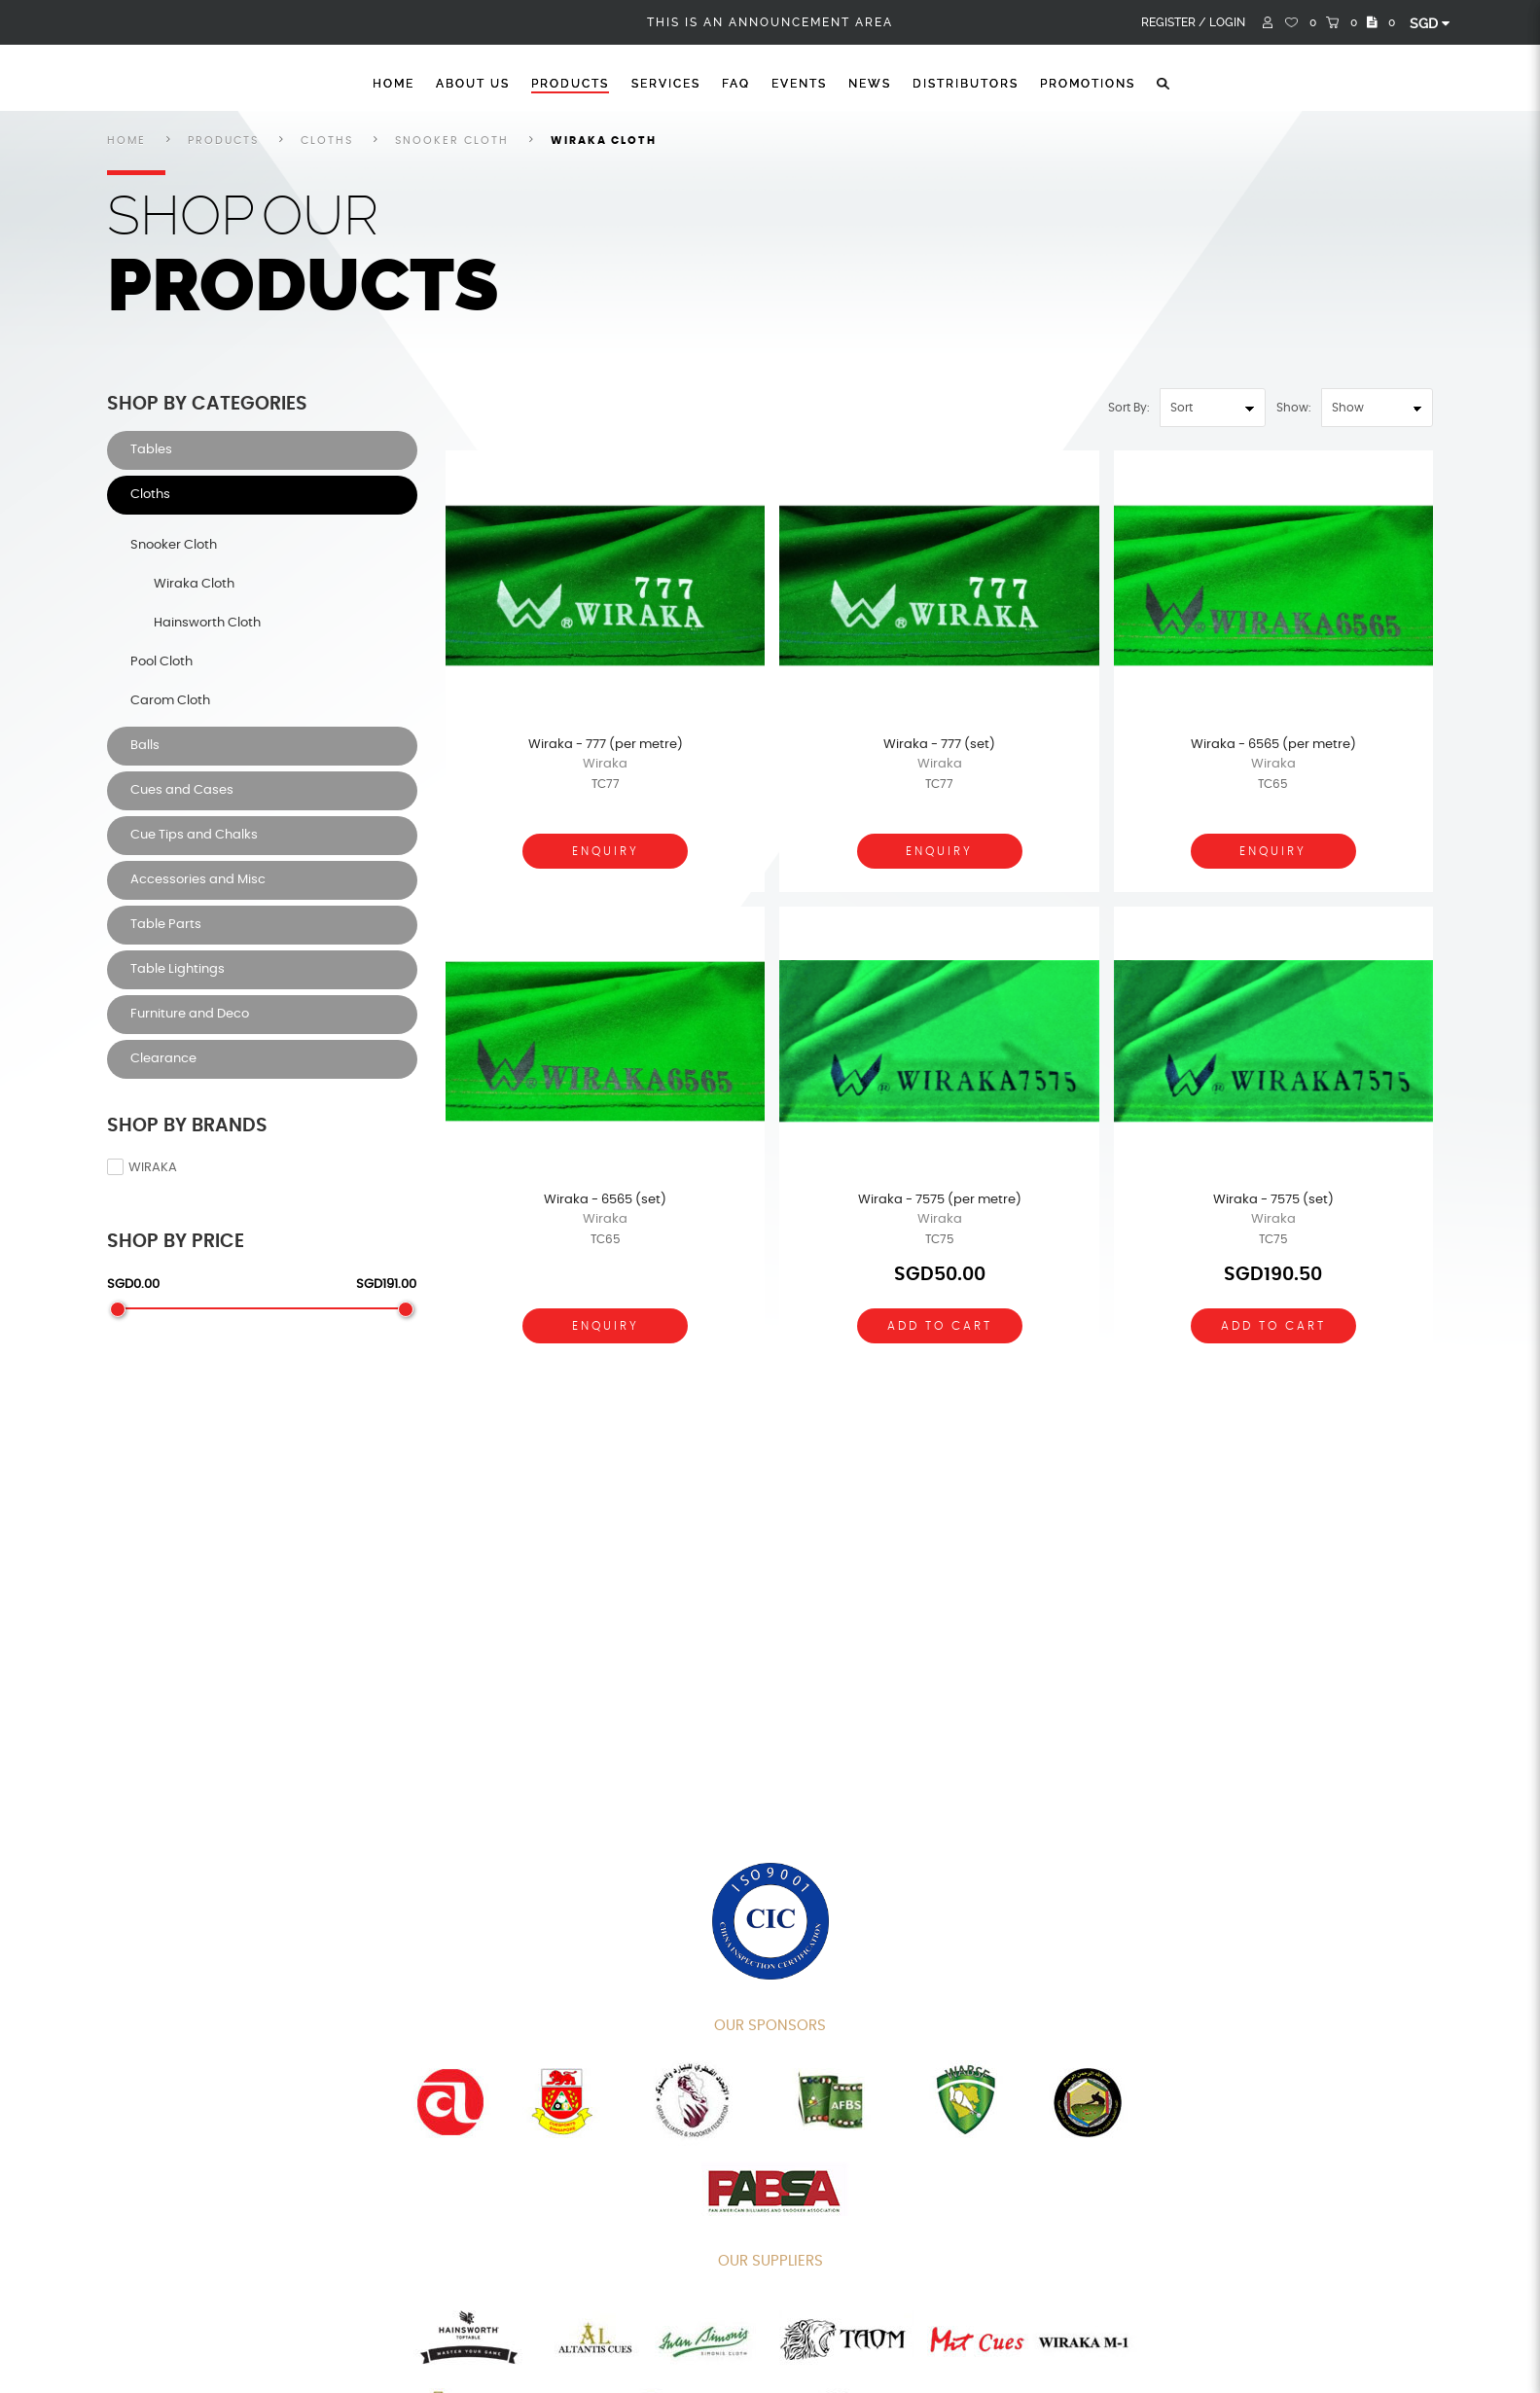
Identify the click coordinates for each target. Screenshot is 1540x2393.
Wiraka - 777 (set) (939, 744)
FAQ (736, 83)
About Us (473, 83)
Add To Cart (939, 1326)
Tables (151, 450)
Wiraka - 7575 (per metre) (939, 1200)
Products (570, 83)
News (869, 83)
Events (799, 83)
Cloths (327, 140)
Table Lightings (177, 969)
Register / (1173, 22)
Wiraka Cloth (604, 140)
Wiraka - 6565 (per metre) (1273, 744)
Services (665, 83)
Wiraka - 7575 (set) (1273, 1200)
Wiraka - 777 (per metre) (605, 744)
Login (1227, 22)
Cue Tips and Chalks (194, 835)
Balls (145, 745)
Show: (1293, 407)
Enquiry (605, 851)
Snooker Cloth (452, 140)
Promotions (1087, 83)
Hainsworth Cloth (207, 623)
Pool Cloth (161, 662)
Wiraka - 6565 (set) (605, 1200)
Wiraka (142, 1167)
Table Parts (165, 924)
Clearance (163, 1059)
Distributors (966, 83)
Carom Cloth (170, 701)
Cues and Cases (181, 790)
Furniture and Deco (189, 1014)
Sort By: (1129, 407)
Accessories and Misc (198, 880)
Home (393, 83)
